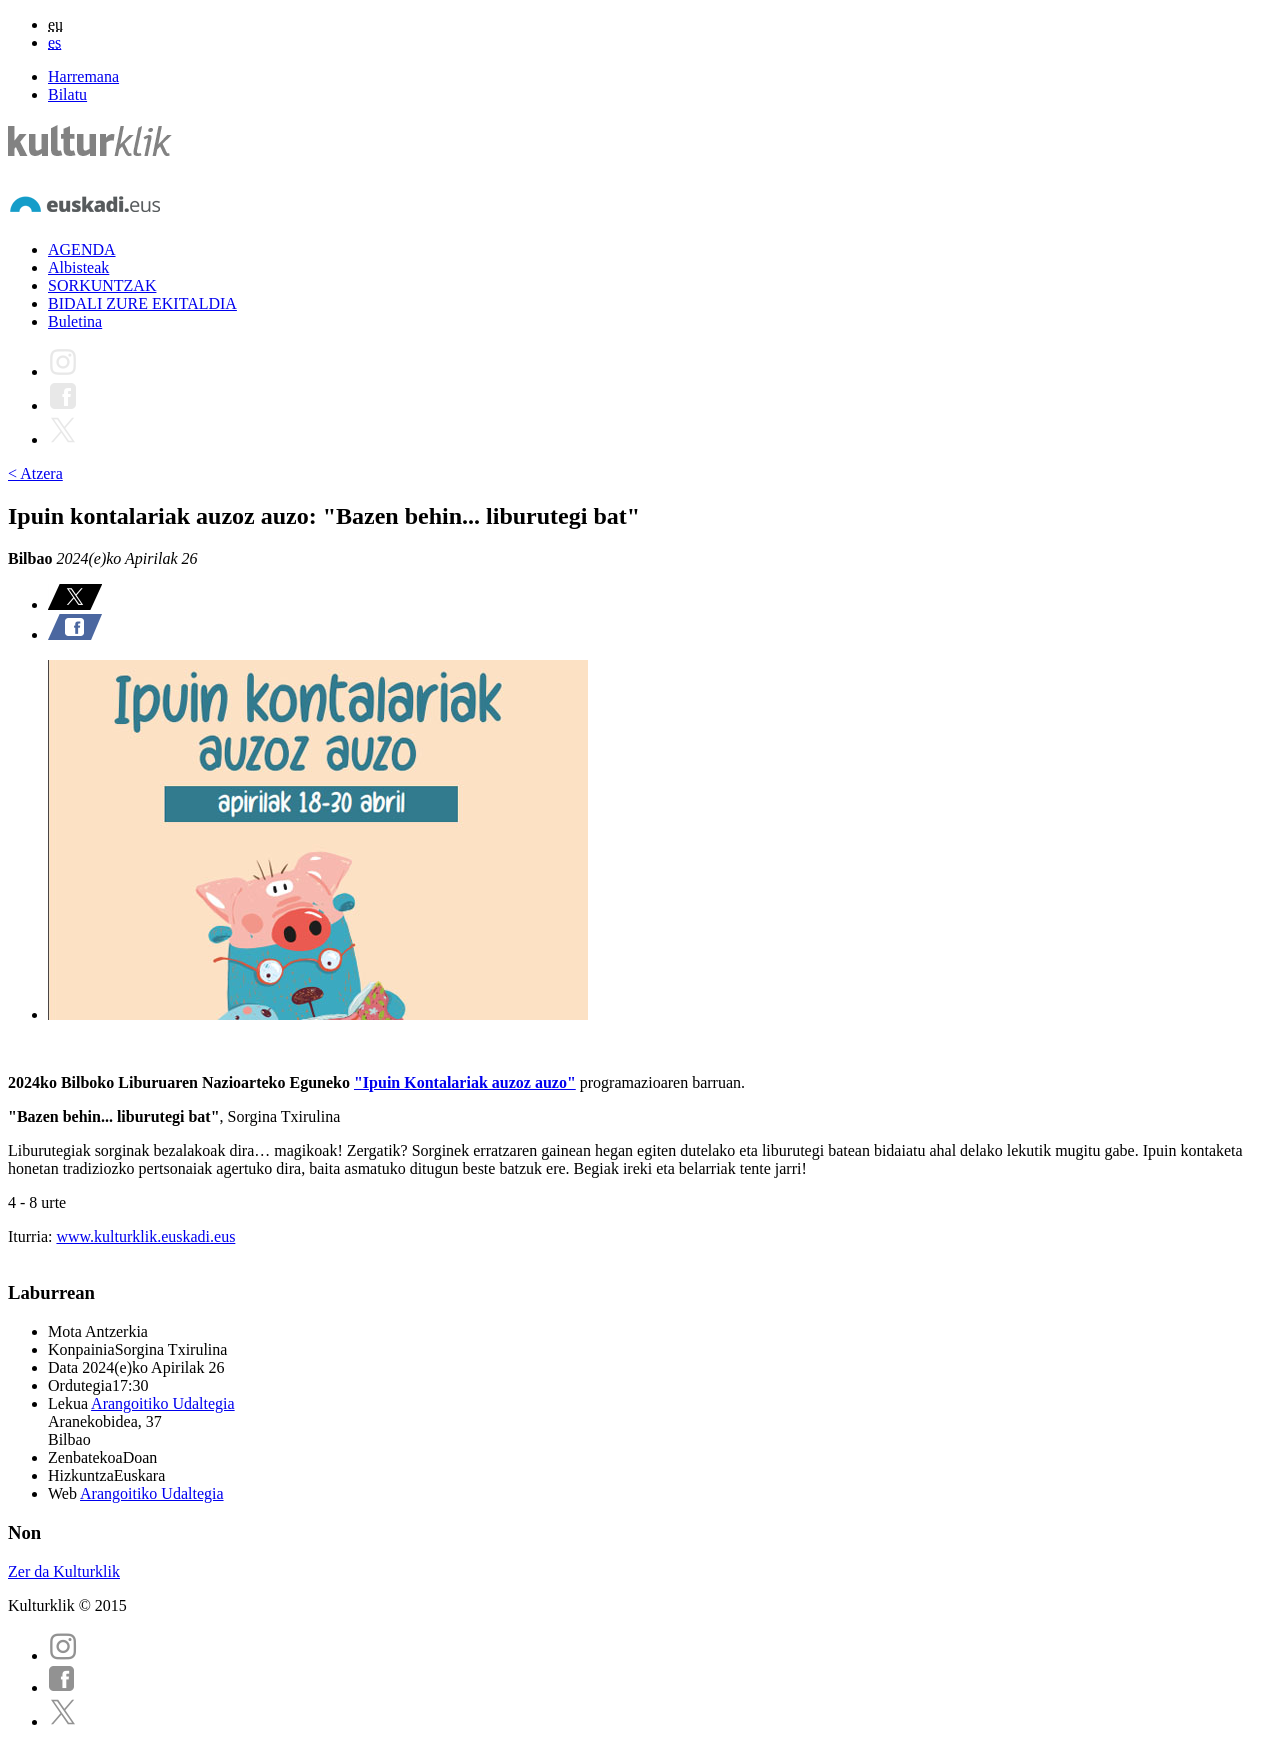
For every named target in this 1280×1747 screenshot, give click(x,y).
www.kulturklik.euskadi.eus (145, 1236)
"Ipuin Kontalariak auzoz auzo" (465, 1082)
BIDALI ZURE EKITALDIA (142, 303)
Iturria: (32, 1236)
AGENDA (82, 249)
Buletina (75, 321)
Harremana (83, 76)
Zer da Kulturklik (64, 1571)
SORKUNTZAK (102, 285)
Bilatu (67, 94)
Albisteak (78, 267)
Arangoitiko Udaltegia (163, 1403)
